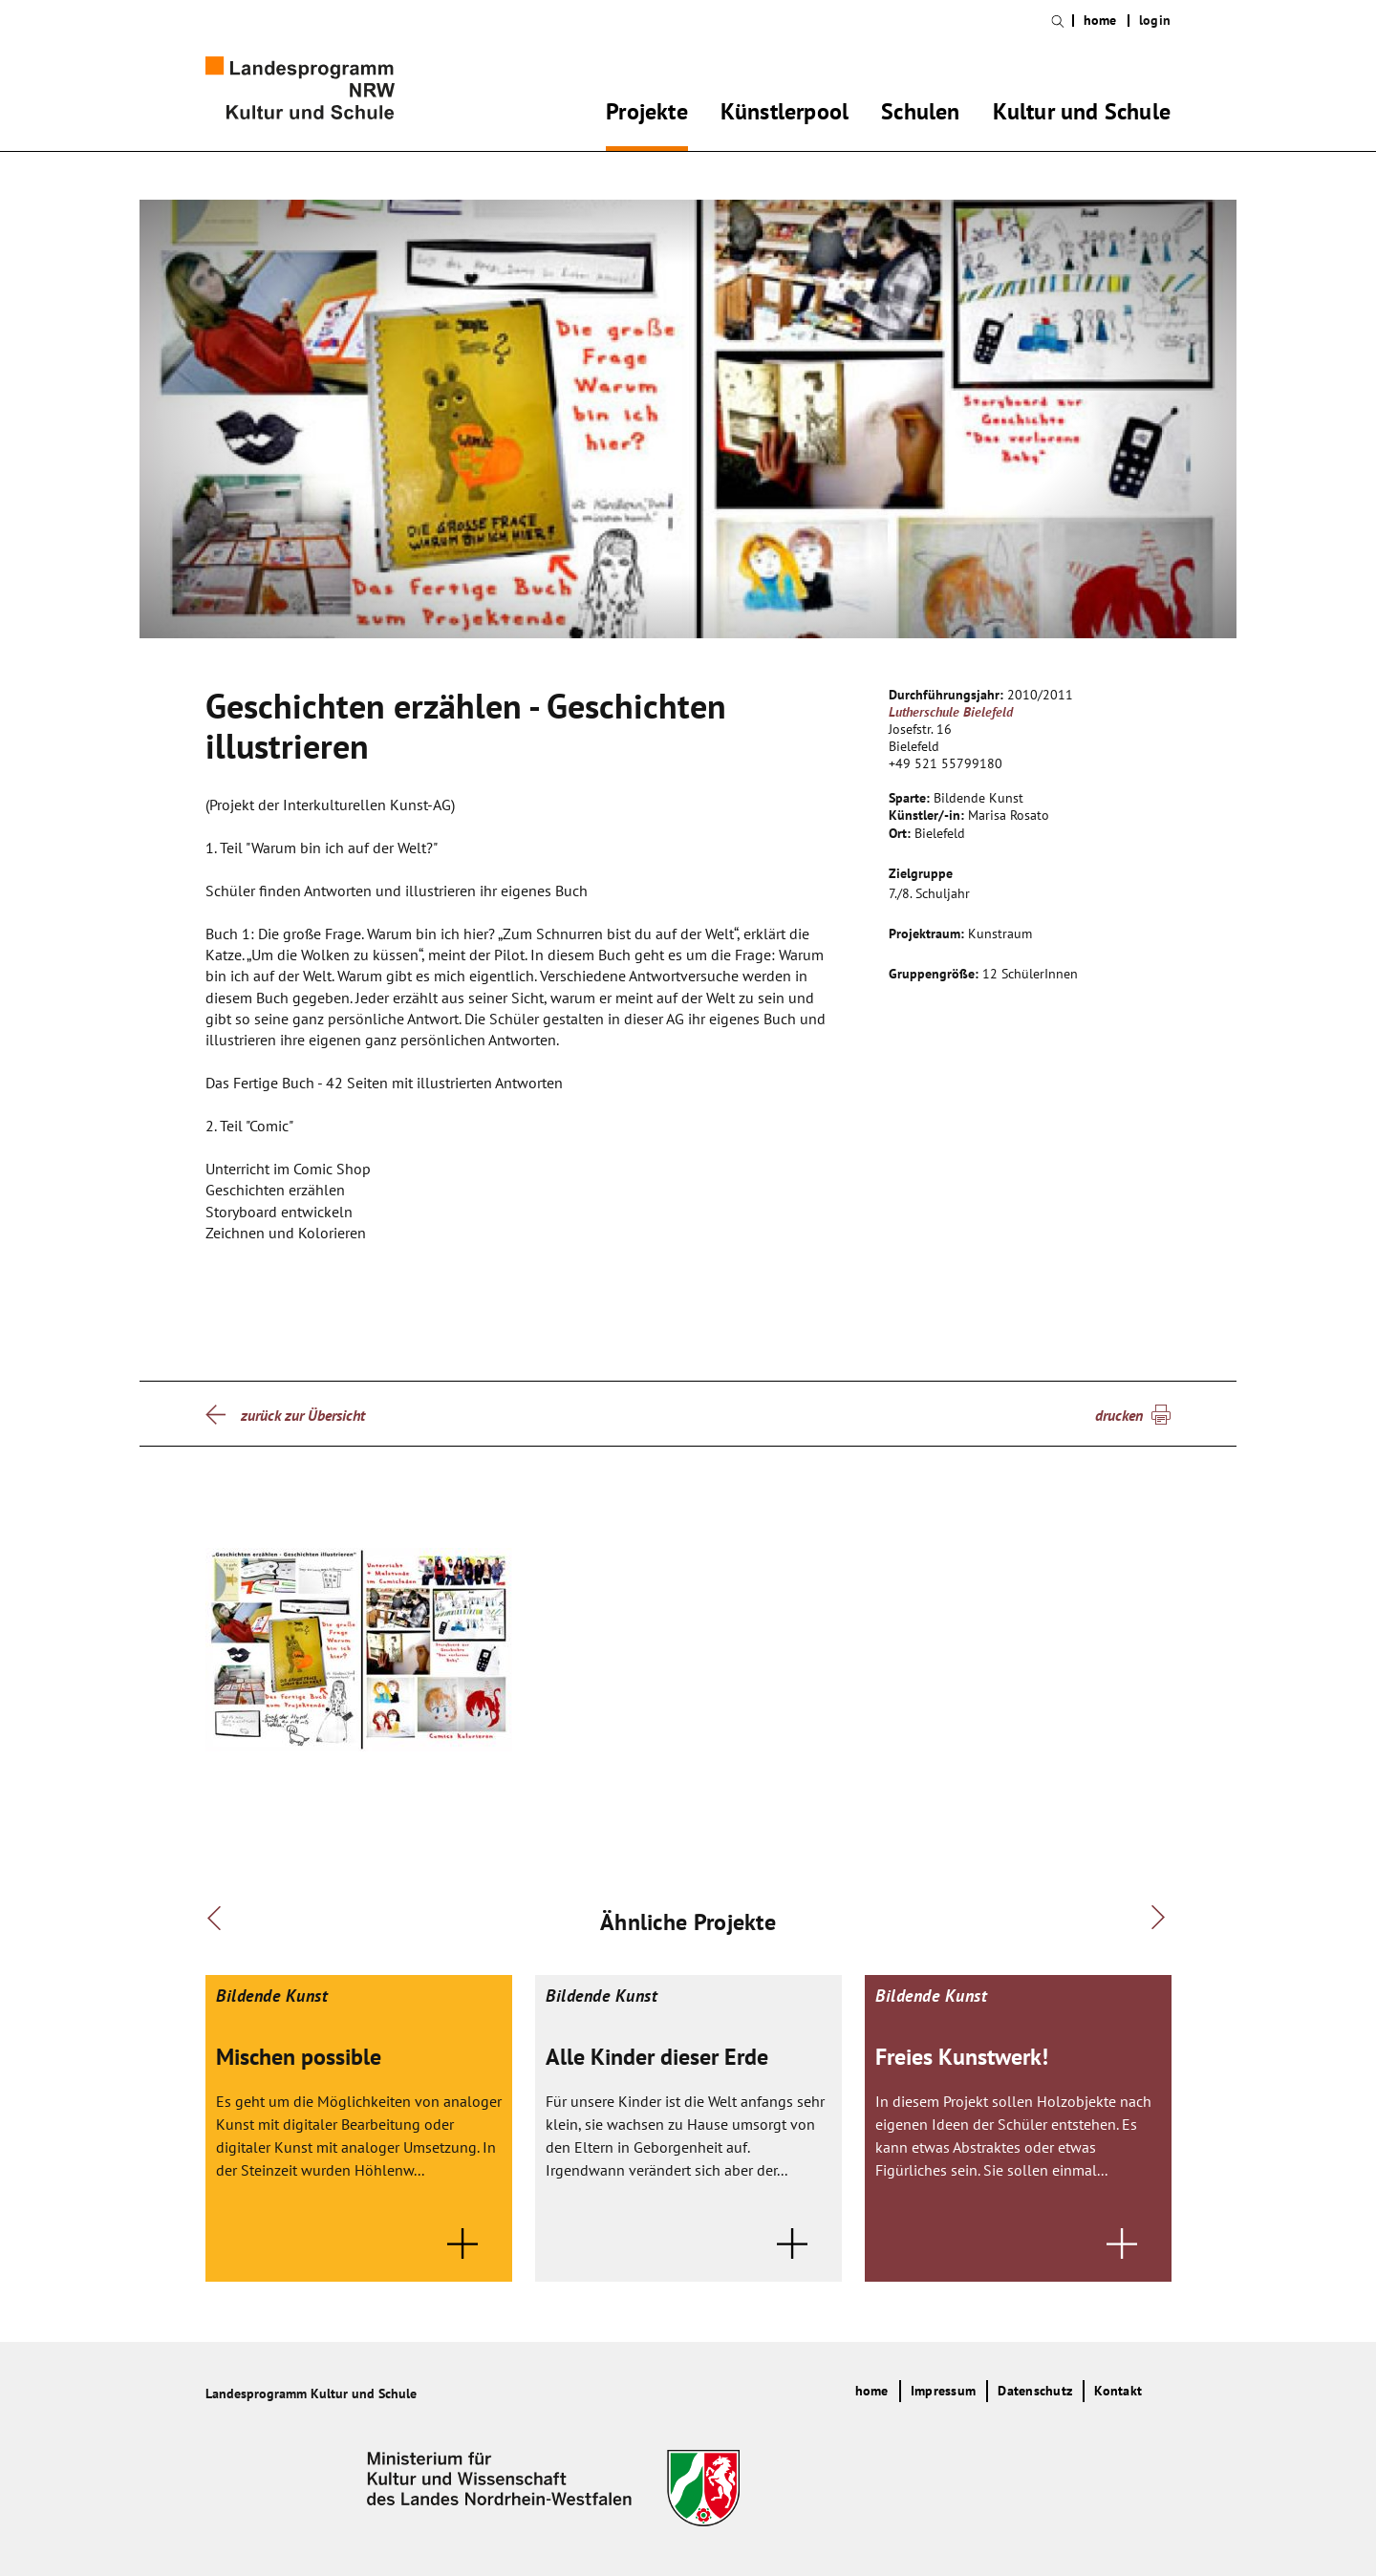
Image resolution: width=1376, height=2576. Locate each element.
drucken (1119, 1415)
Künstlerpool (784, 114)
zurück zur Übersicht (303, 1415)
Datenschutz (1035, 2390)
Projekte (647, 114)
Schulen (920, 114)
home (1100, 20)
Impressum (943, 2390)
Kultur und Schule (1082, 114)
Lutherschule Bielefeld (951, 711)
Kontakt (1118, 2390)
